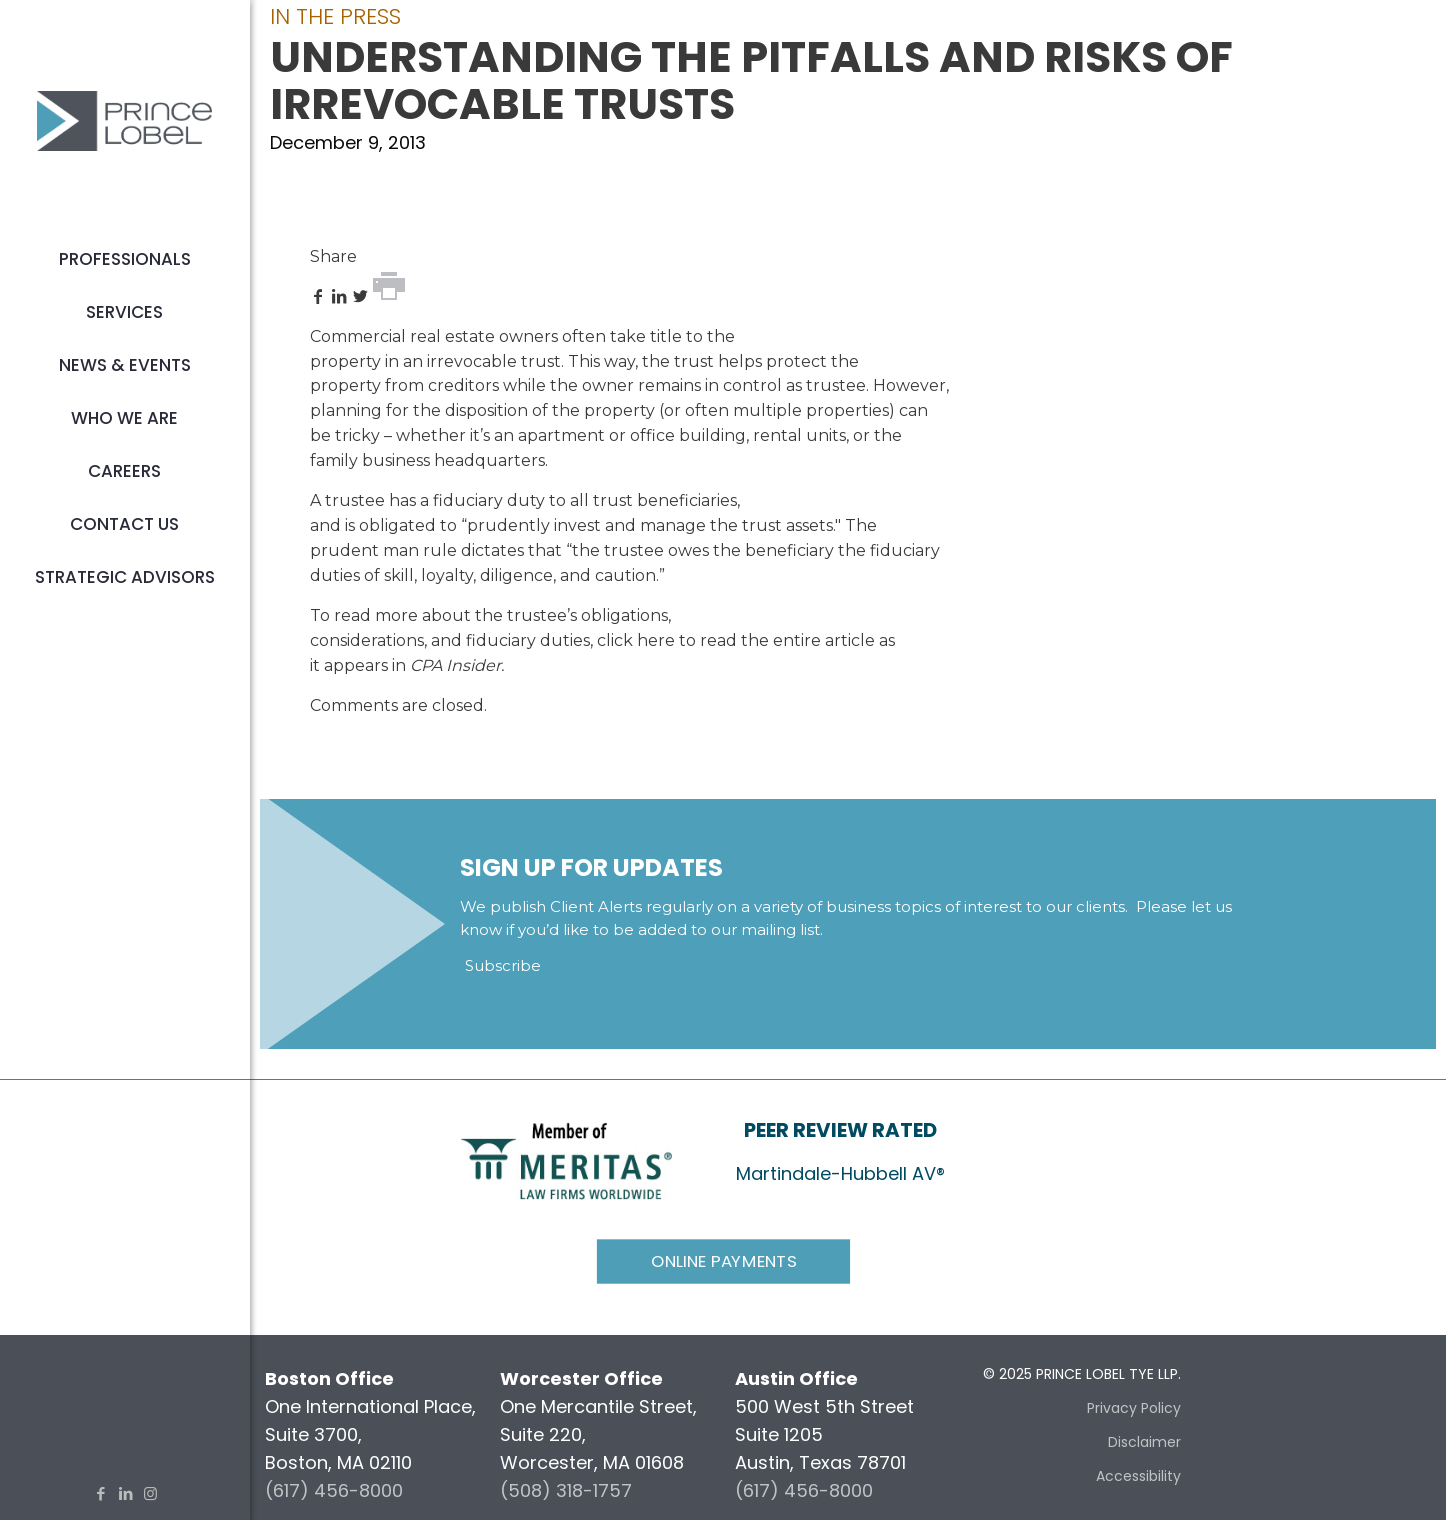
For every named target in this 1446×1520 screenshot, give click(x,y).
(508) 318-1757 (566, 1490)
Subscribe (503, 965)
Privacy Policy (1134, 1408)
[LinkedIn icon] (125, 1493)
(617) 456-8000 (334, 1490)
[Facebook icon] (100, 1493)
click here (636, 640)
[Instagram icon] (150, 1493)
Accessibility (1138, 1476)
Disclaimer (1144, 1442)
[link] (566, 1159)
